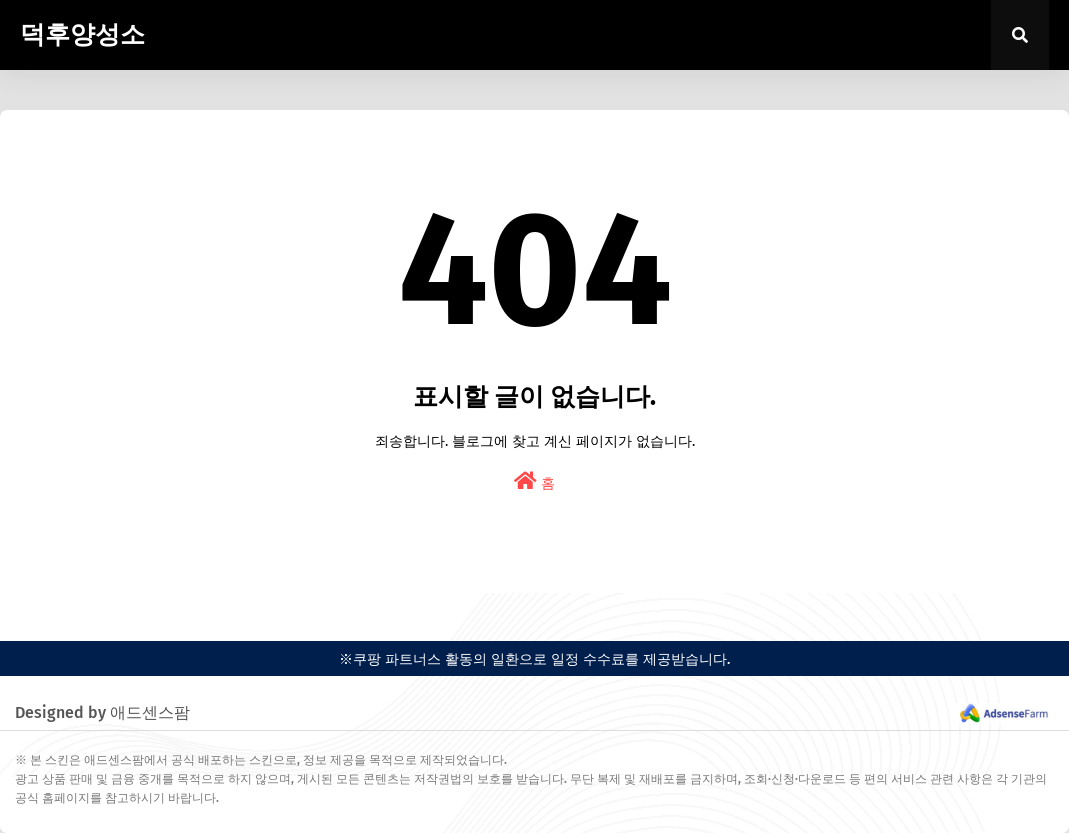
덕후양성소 (82, 35)
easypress (29, 609)
